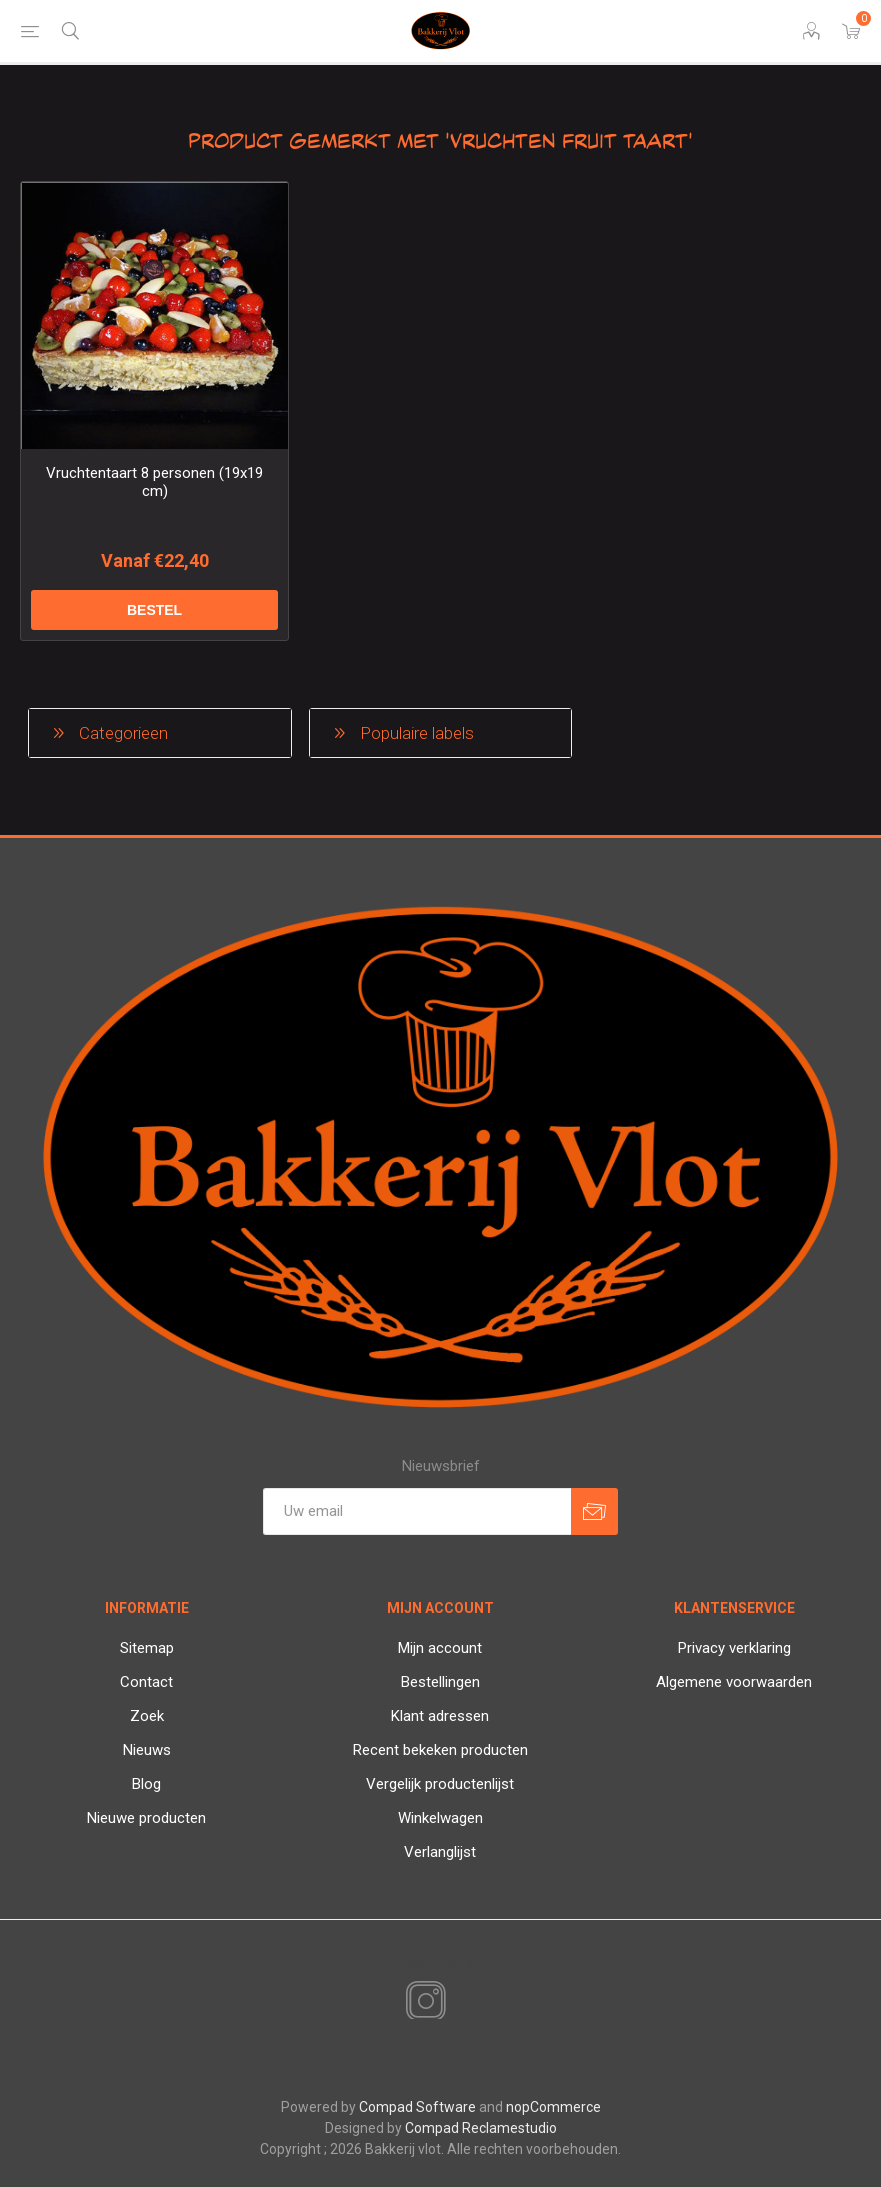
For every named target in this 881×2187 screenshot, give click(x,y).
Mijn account (440, 1648)
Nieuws (147, 1750)
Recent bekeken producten (440, 1750)
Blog (146, 1784)
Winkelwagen (440, 1818)
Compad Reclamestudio (481, 2128)
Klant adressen (440, 1716)
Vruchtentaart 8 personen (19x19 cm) (154, 482)
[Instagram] (422, 2002)
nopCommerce (553, 2107)
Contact (146, 1682)
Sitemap (147, 1648)
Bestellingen (440, 1682)
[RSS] (460, 2003)
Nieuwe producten (146, 1818)
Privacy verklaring (734, 1648)
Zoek (147, 1716)
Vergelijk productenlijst (440, 1784)
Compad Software (417, 2107)
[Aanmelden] (417, 1511)
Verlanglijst (440, 1852)
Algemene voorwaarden (734, 1682)
